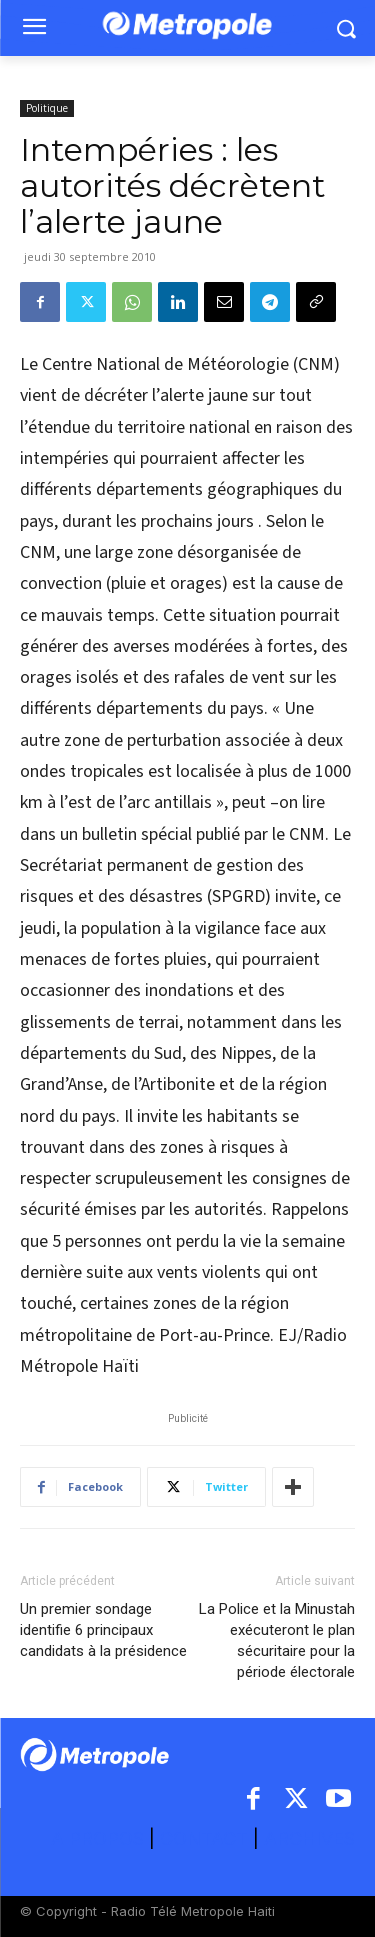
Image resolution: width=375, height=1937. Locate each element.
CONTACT (204, 1838)
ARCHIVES (309, 1838)
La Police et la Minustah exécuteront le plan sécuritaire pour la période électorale (277, 1640)
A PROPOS (100, 1838)
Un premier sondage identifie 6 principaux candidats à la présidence (103, 1630)
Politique (47, 108)
